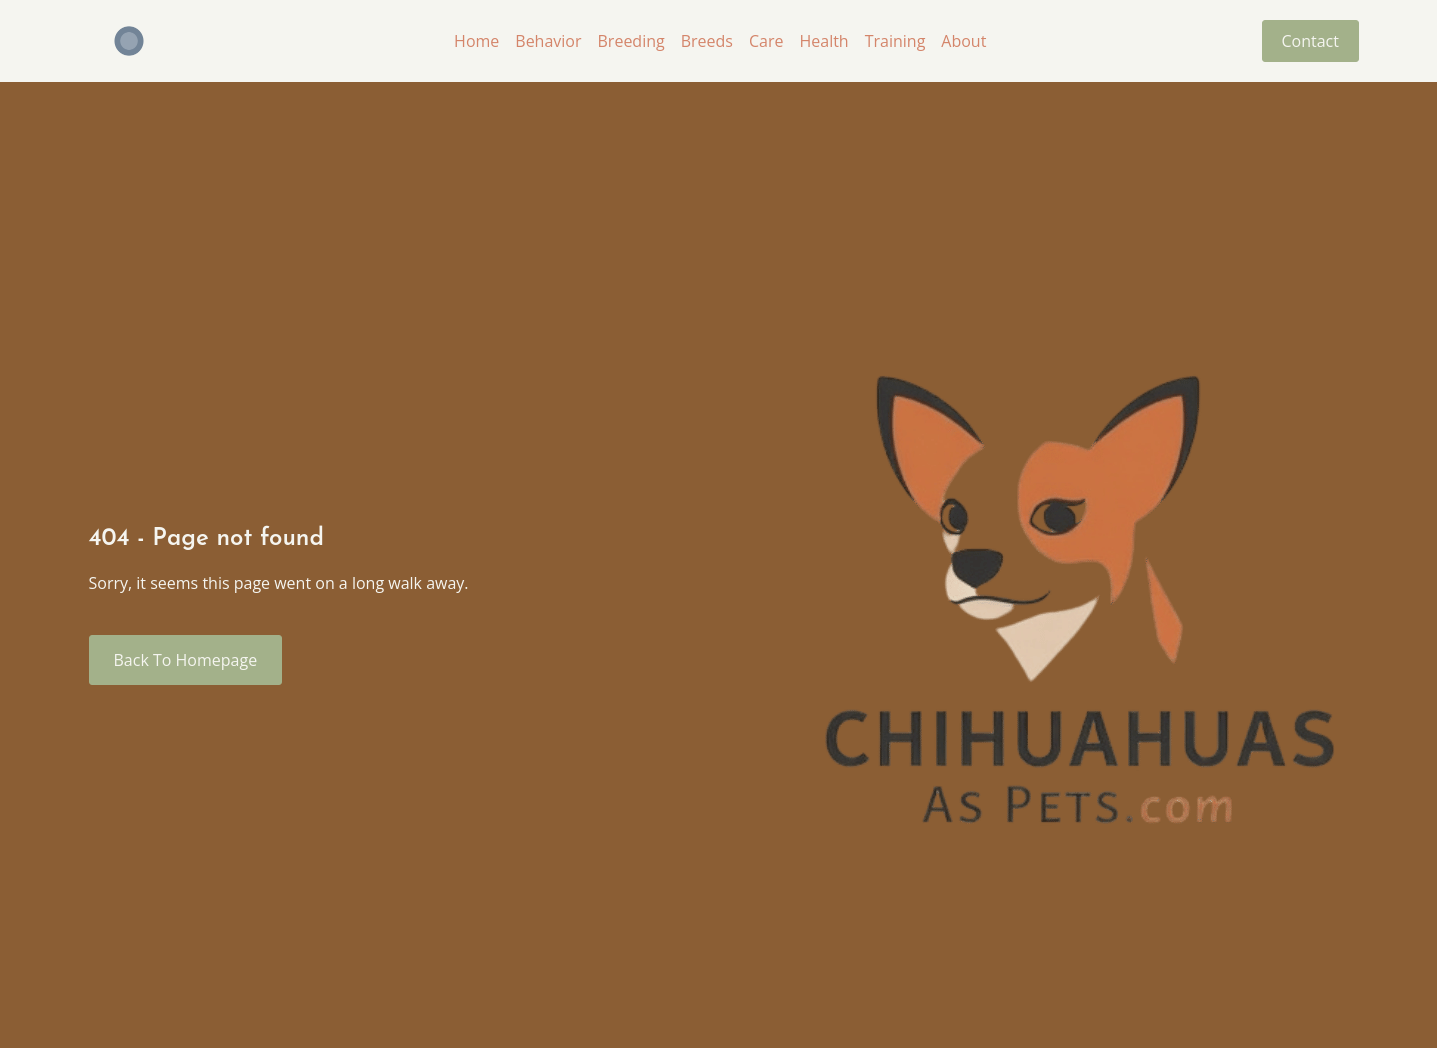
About (962, 41)
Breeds (705, 41)
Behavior (547, 41)
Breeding (629, 41)
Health (822, 41)
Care (764, 41)
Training (893, 41)
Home (475, 41)
